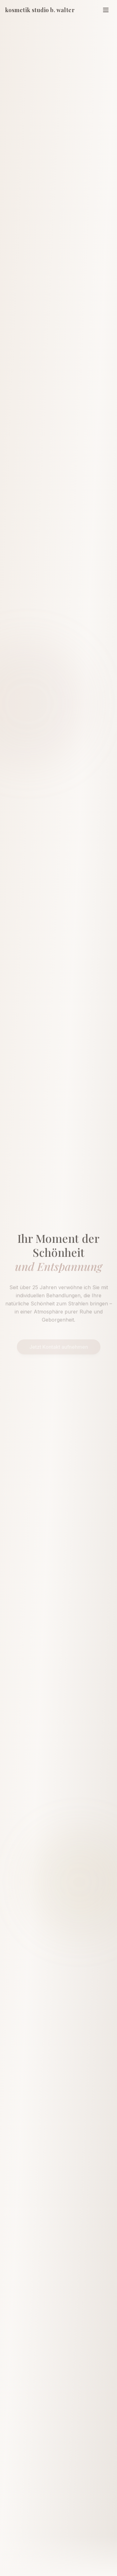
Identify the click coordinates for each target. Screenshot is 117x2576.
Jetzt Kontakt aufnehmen (58, 1339)
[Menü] (106, 10)
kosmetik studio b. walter (40, 10)
